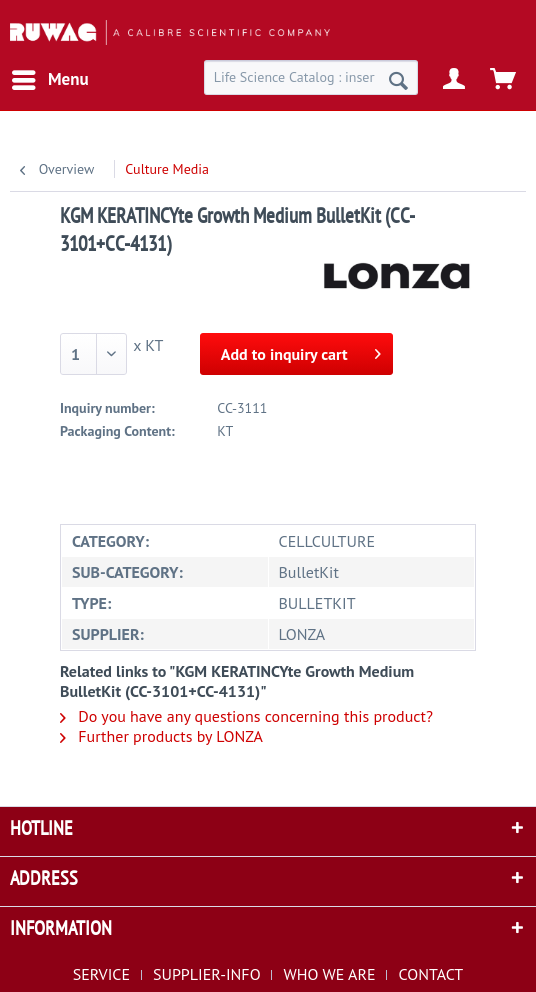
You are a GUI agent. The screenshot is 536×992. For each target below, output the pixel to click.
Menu (50, 77)
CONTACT (430, 974)
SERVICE (101, 974)
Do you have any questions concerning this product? (246, 716)
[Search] (398, 80)
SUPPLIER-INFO (207, 974)
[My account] (455, 80)
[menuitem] (49, 80)
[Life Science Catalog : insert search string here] (311, 77)
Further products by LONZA (161, 736)
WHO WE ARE (330, 974)
